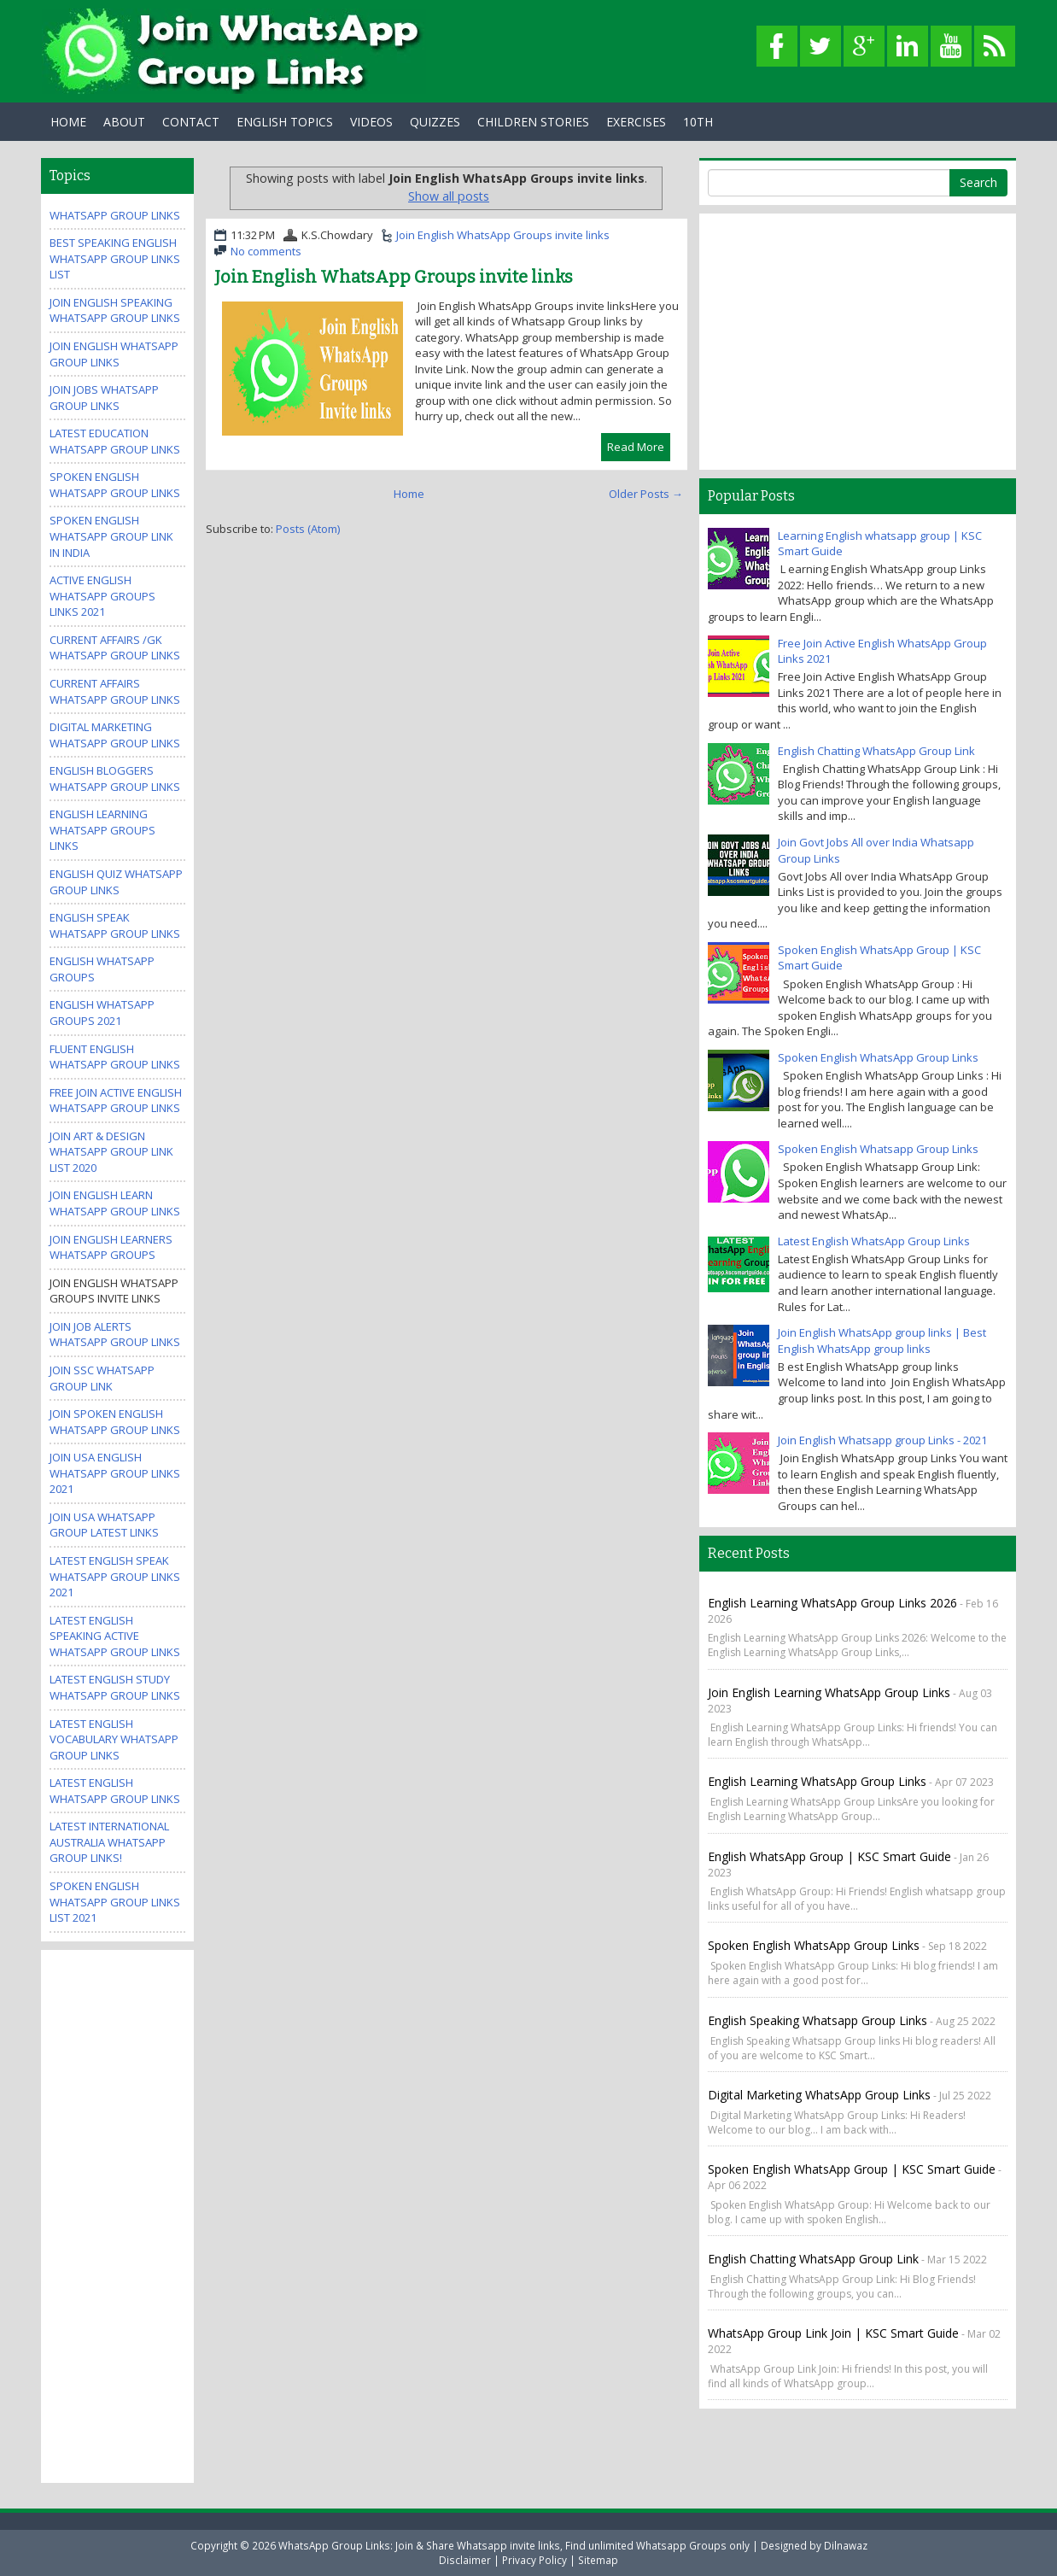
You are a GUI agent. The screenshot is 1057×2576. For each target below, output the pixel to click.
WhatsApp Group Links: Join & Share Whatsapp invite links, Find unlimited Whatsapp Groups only (514, 2545)
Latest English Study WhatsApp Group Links (115, 1687)
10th (698, 122)
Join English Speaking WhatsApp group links (115, 310)
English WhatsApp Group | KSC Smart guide (829, 1856)
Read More (635, 446)
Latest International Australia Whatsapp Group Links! (109, 1841)
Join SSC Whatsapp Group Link (102, 1378)
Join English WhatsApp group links (114, 354)
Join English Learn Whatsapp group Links (115, 1203)
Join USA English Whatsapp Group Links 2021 (115, 1472)
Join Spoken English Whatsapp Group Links (115, 1421)
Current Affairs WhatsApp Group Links (115, 691)
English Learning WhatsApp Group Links (817, 1781)
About (124, 122)
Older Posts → (646, 493)
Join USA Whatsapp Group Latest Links (104, 1525)
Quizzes (435, 122)
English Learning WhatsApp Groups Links (102, 829)
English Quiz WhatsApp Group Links (116, 882)
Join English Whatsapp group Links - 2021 (882, 1440)
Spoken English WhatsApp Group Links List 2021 (115, 1901)
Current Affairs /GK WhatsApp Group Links (115, 648)
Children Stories (533, 122)
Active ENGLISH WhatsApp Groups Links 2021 (102, 595)
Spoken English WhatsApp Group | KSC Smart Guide (852, 2169)
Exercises (636, 122)
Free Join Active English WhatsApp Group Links (116, 1100)
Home (68, 122)
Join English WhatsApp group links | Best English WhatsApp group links (882, 1340)
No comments (266, 251)
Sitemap (598, 2560)
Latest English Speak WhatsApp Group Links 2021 (115, 1576)
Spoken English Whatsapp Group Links (115, 485)
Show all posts (448, 196)
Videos (371, 122)
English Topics (285, 122)
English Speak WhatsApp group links (115, 925)
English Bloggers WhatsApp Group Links (115, 778)
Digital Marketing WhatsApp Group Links (115, 735)
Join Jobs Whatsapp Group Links (104, 397)
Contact (190, 122)
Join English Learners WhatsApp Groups (111, 1247)
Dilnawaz (845, 2545)
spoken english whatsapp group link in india (111, 535)
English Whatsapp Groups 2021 (102, 1012)
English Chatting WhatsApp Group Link (876, 750)
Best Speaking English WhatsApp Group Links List (115, 258)
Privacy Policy (534, 2560)
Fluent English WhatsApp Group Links (115, 1057)
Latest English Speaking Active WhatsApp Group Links (115, 1636)
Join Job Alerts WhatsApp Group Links (115, 1334)
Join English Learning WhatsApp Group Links (829, 1692)
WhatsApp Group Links (115, 215)
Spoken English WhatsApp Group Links (878, 1057)
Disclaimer (465, 2560)
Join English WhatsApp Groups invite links (503, 235)
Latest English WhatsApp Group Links (115, 1790)
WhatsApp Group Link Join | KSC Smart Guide (833, 2333)
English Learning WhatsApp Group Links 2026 (832, 1603)
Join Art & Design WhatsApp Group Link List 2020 (111, 1151)
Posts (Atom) (308, 528)
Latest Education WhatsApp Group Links (115, 441)
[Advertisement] (118, 2214)
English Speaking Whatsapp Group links (817, 2020)
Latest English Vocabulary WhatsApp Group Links (114, 1739)
